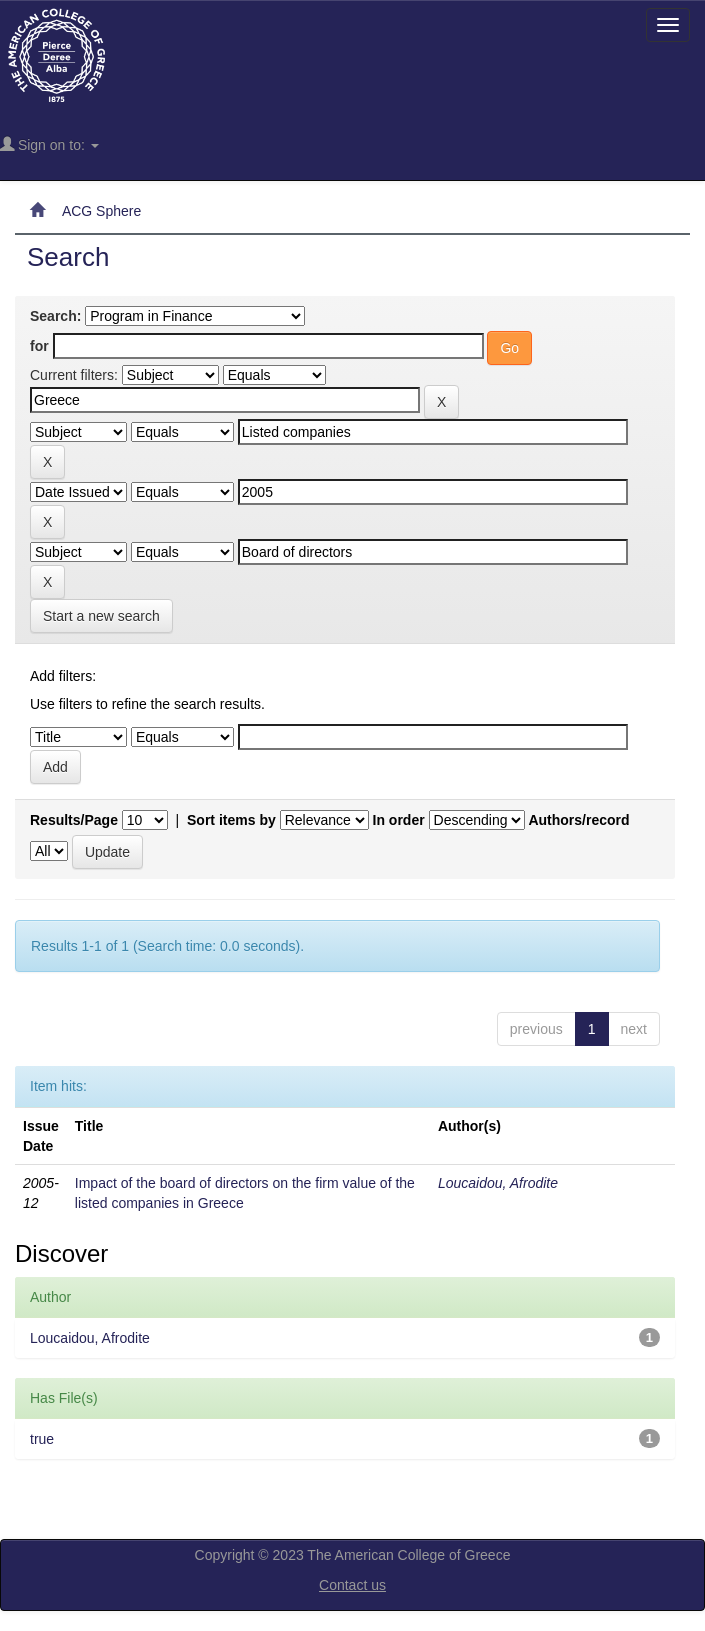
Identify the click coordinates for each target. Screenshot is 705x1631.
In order (399, 820)
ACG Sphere (101, 211)
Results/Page (74, 820)
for (39, 346)
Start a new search (101, 616)
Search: (55, 316)
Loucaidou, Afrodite (498, 1183)
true (42, 1439)
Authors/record (578, 820)
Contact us (352, 1585)
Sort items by (231, 820)
